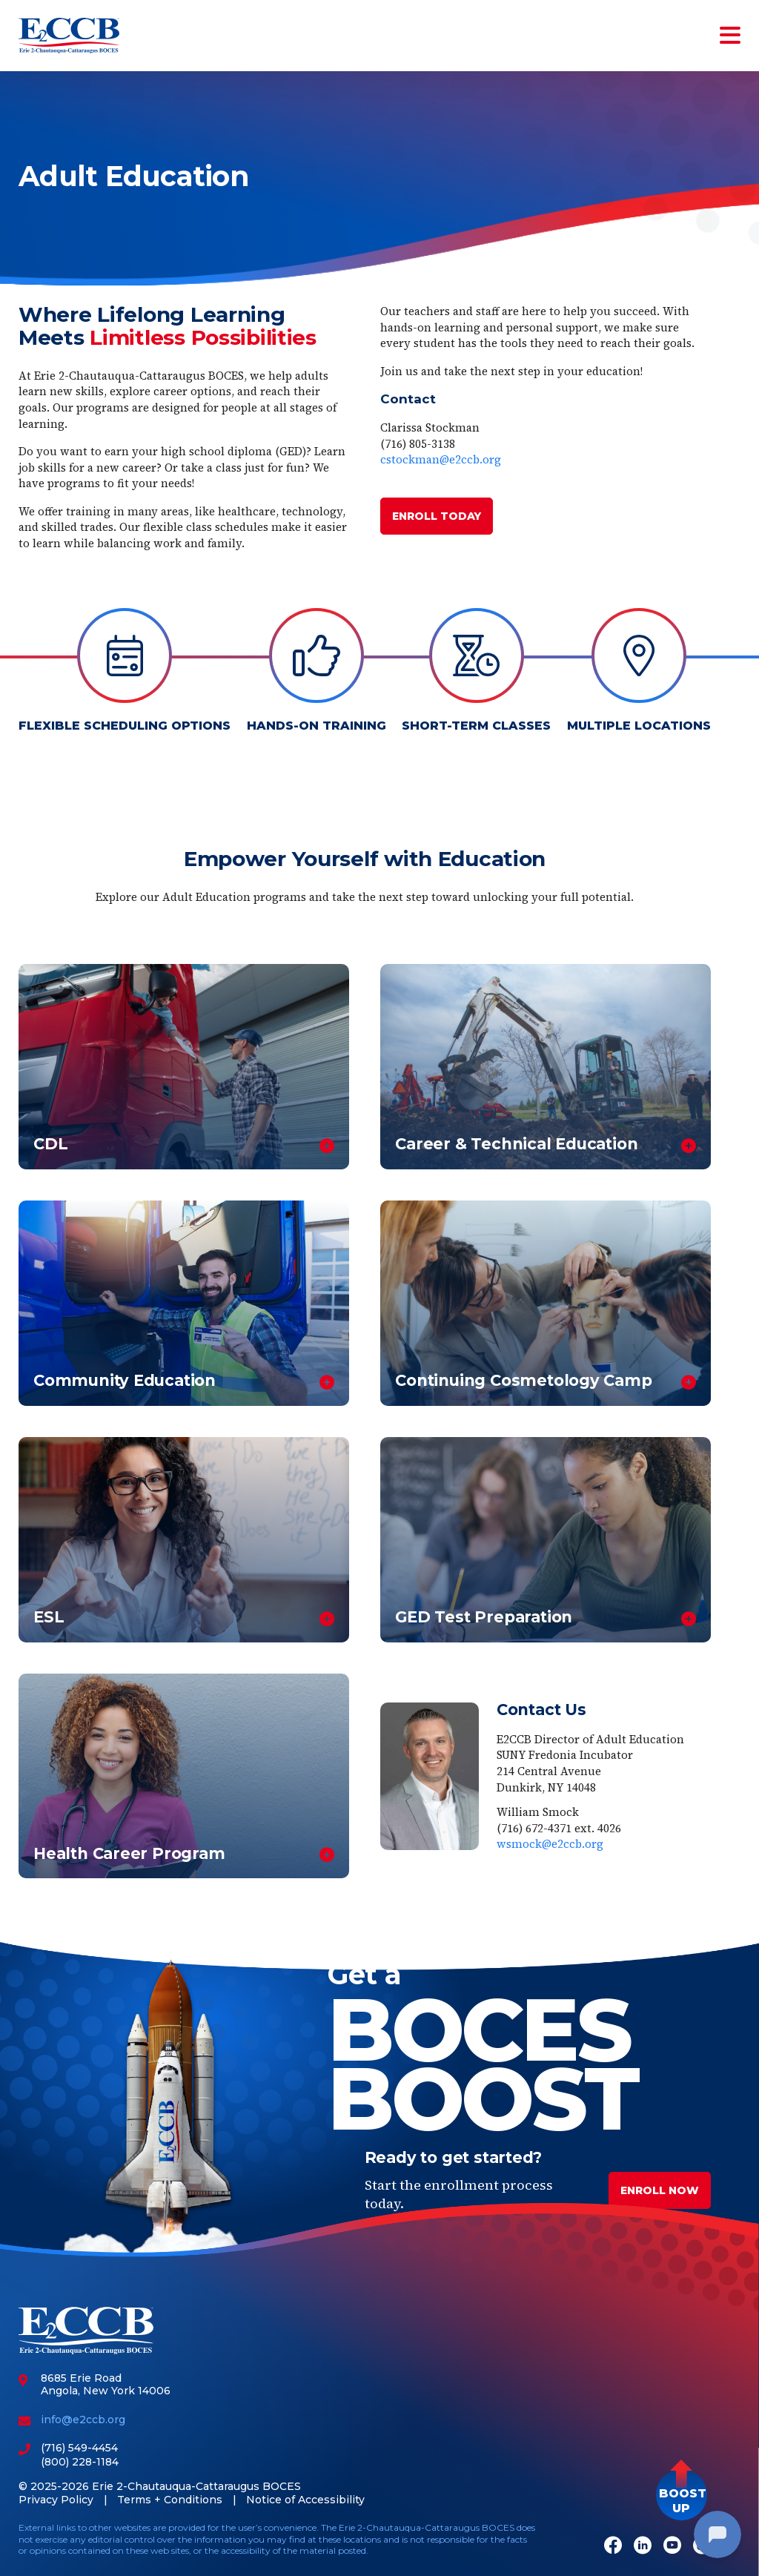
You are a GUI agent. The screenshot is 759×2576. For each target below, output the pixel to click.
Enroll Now (659, 2190)
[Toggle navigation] (727, 35)
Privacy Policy (56, 2499)
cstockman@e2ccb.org (440, 459)
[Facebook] (613, 2546)
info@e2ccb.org (83, 2419)
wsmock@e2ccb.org (550, 1844)
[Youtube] (672, 2546)
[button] (681, 2494)
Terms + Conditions (169, 2499)
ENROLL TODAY (436, 516)
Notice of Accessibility (305, 2499)
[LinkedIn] (643, 2546)
